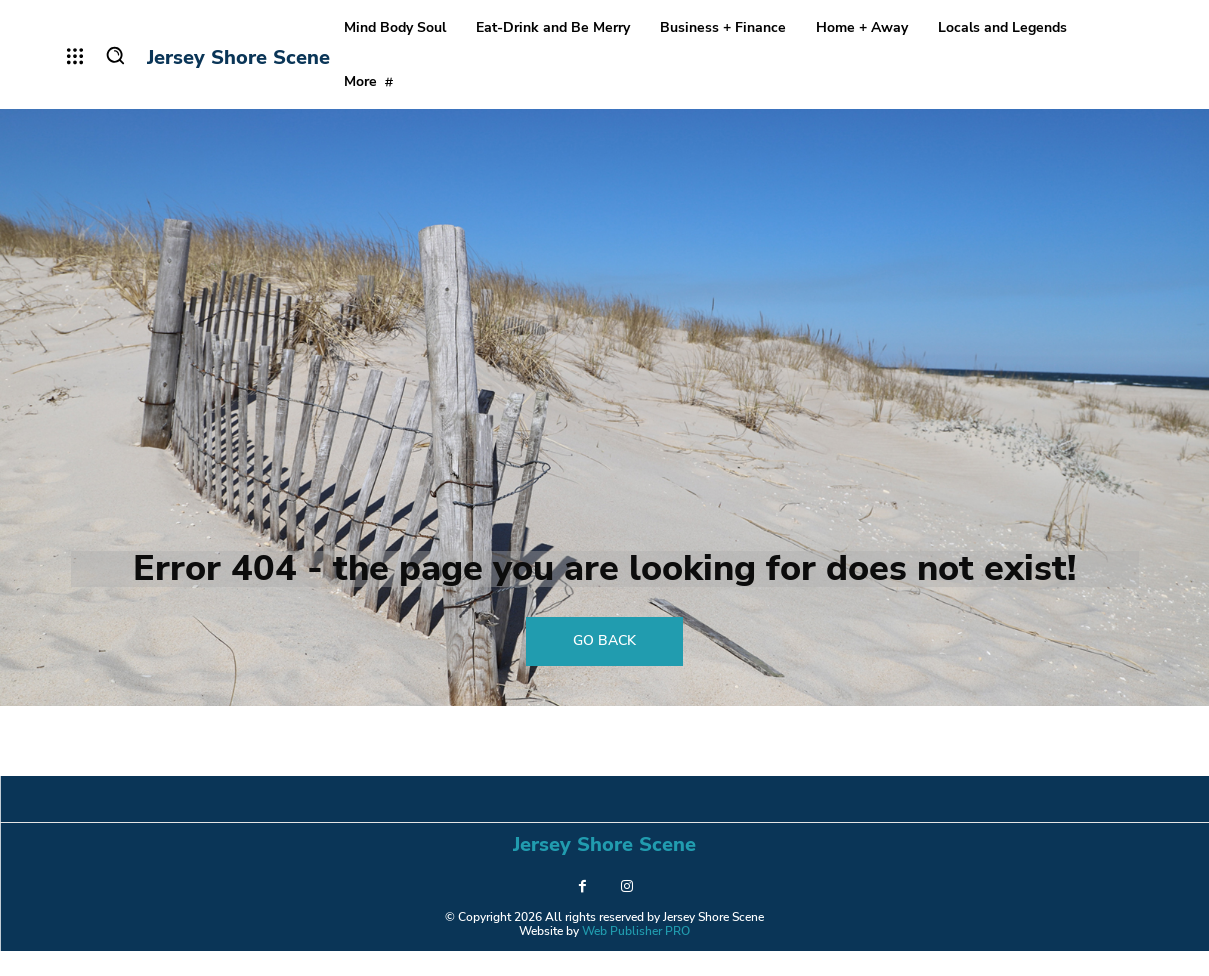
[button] (115, 55)
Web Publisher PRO (636, 956)
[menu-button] (75, 56)
